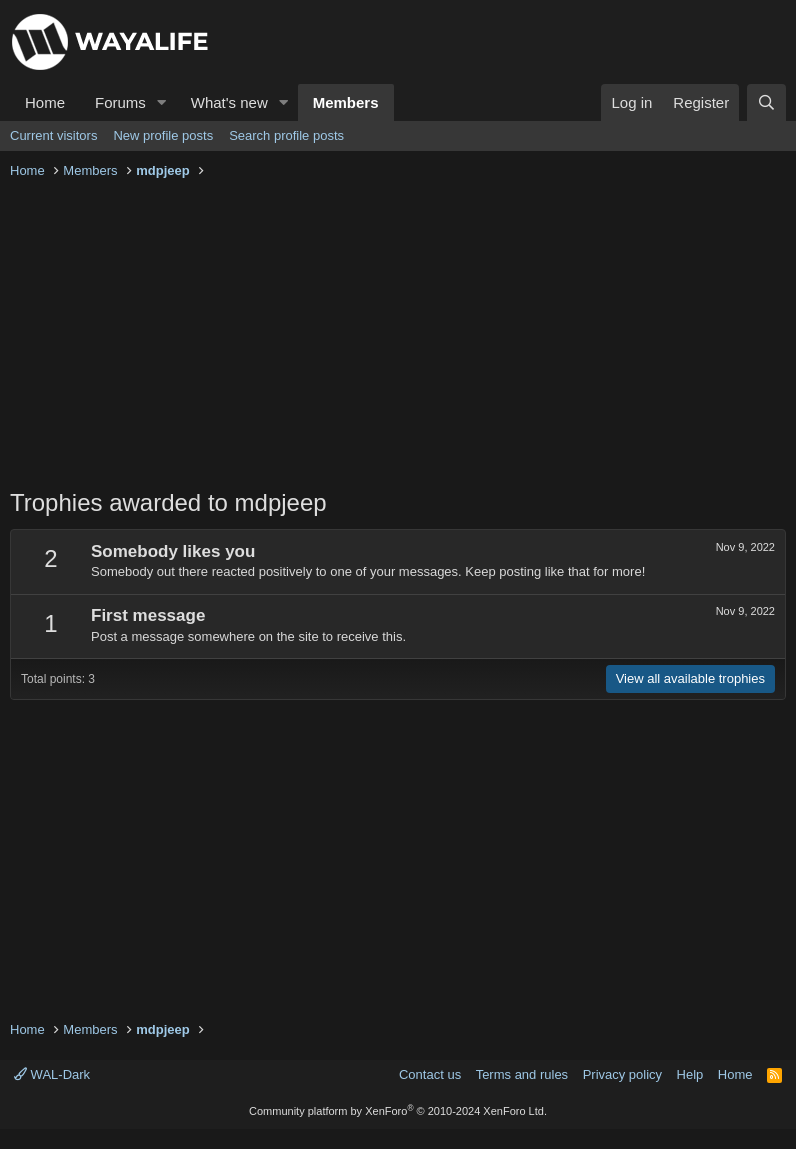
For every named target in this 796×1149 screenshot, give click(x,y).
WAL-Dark (52, 1074)
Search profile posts (286, 135)
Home (45, 102)
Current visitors (53, 135)
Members (346, 102)
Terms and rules (522, 1074)
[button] (162, 102)
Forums (120, 102)
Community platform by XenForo (398, 1111)
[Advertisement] (398, 336)
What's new (229, 102)
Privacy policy (622, 1074)
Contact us (430, 1074)
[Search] (766, 102)
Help (690, 1074)
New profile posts (163, 135)
